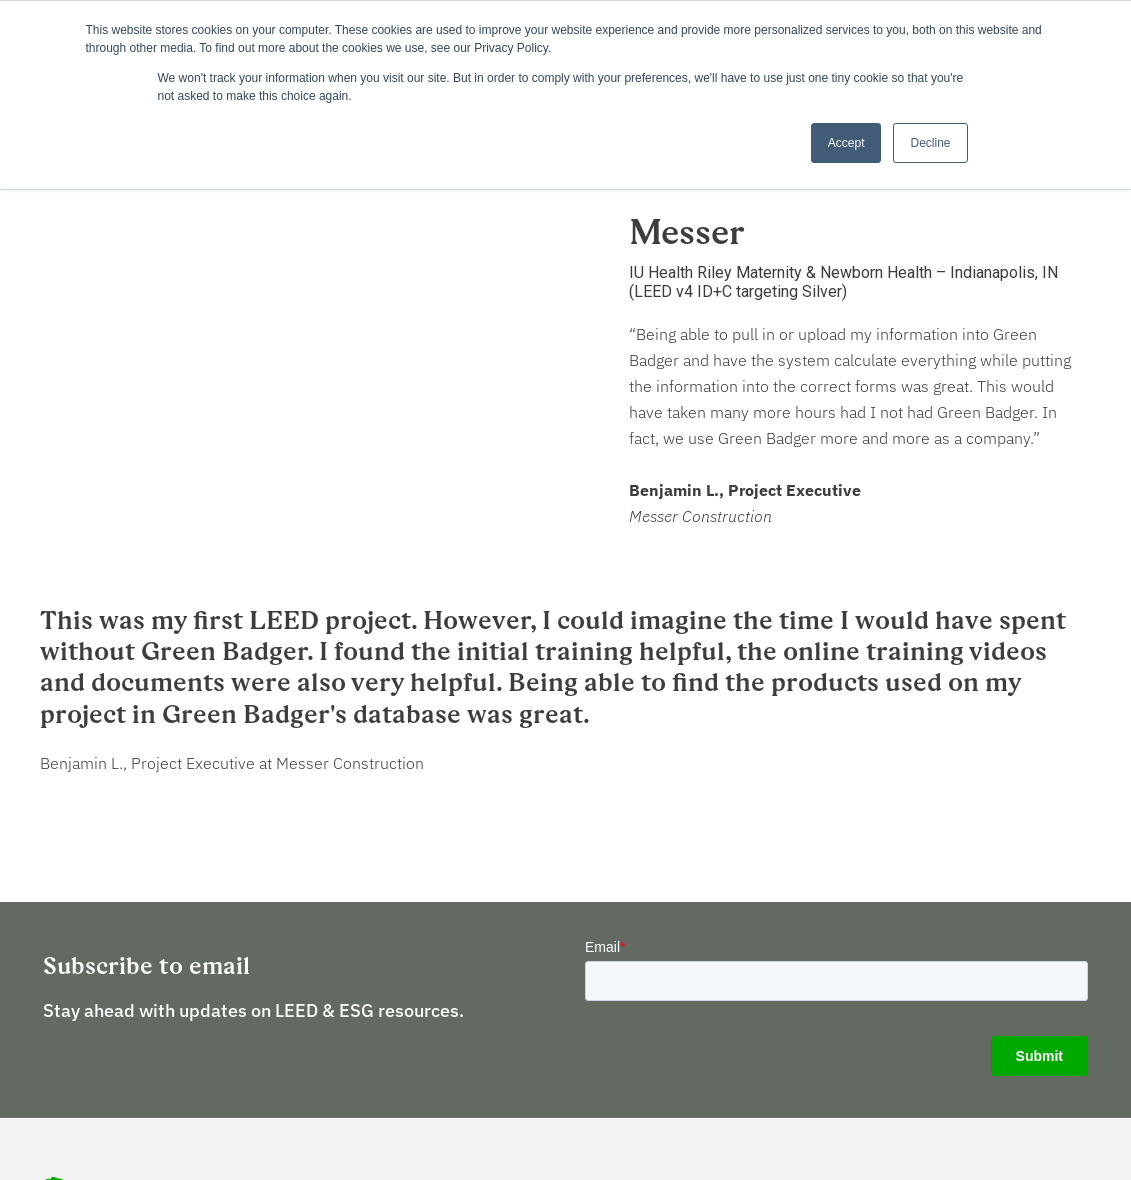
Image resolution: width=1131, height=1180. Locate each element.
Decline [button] (930, 143)
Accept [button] (846, 143)
